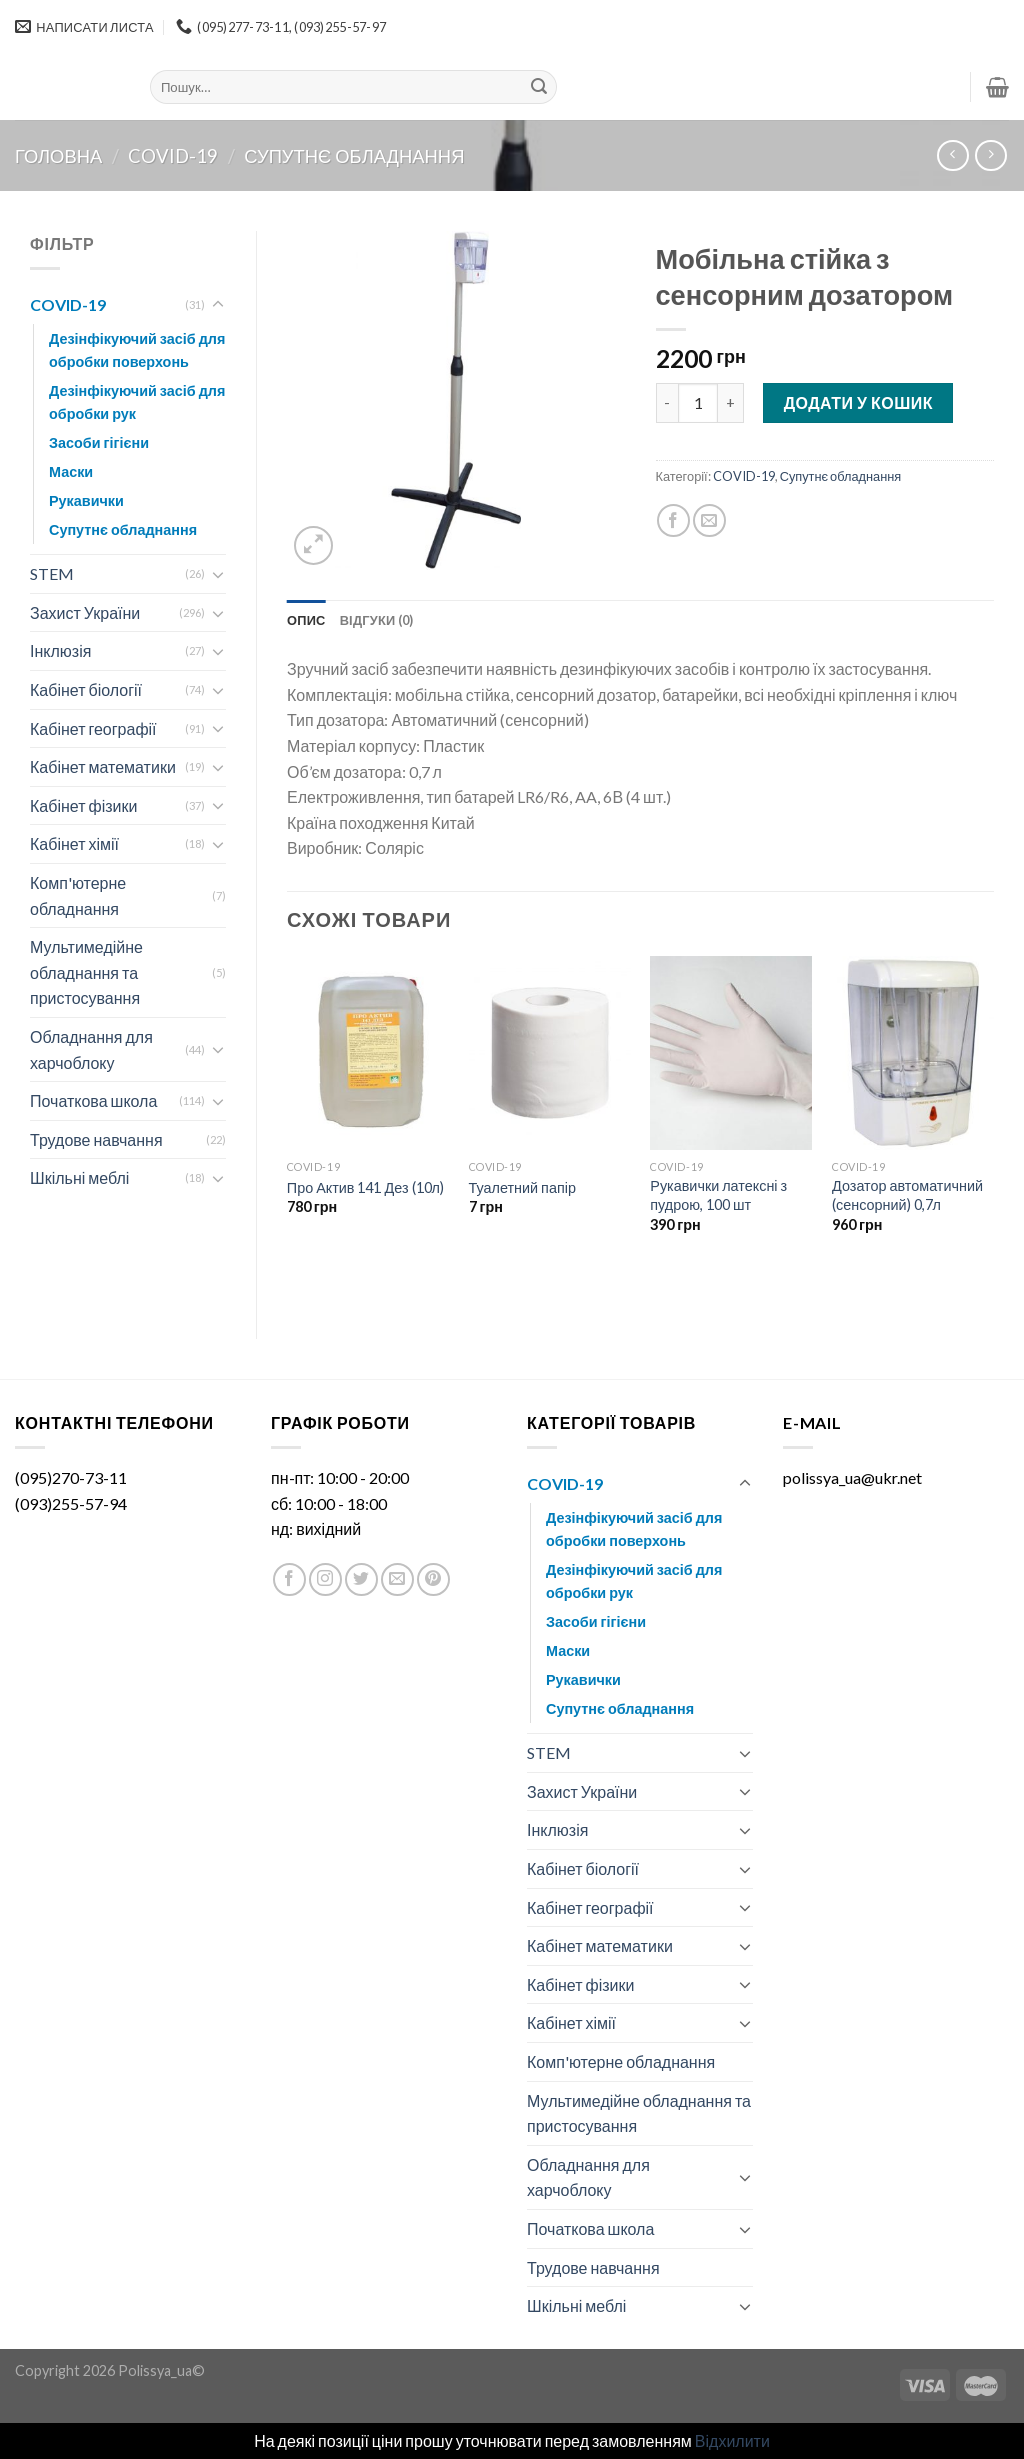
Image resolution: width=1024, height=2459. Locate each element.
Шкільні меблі (79, 1177)
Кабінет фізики (83, 805)
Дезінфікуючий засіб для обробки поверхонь (137, 350)
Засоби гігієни (99, 442)
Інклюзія (60, 650)
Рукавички (86, 500)
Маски (71, 471)
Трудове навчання (96, 1139)
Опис (306, 620)
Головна (58, 156)
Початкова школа (93, 1100)
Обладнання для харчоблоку (91, 1049)
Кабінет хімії (74, 843)
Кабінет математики (103, 766)
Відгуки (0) (377, 620)
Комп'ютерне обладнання (78, 895)
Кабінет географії (93, 728)
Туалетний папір (522, 1187)
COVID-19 (173, 156)
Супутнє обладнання (354, 156)
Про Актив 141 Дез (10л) (365, 1187)
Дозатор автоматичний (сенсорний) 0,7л (907, 1195)
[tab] (306, 620)
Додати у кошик (858, 402)
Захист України (85, 612)
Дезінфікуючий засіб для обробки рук (137, 402)
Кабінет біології (86, 689)
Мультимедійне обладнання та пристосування (86, 972)
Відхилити (732, 2440)
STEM (52, 573)
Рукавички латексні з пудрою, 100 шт (718, 1195)
